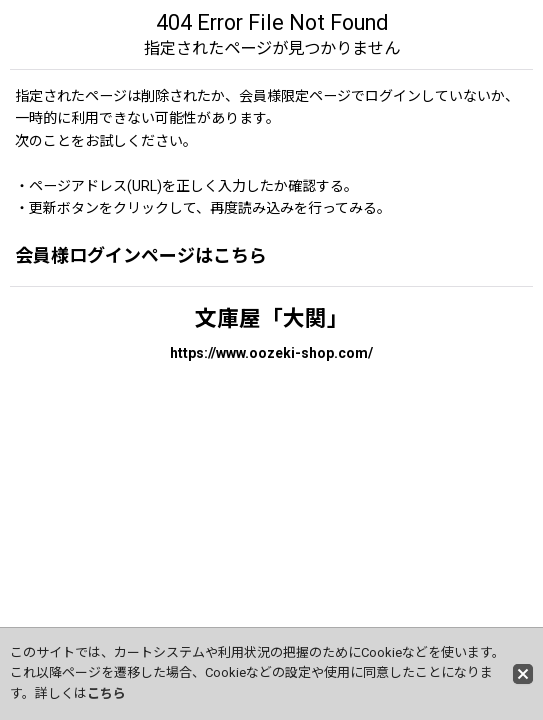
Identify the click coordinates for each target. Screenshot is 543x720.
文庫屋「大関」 (272, 318)
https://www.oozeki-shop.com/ (271, 353)
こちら (106, 693)
